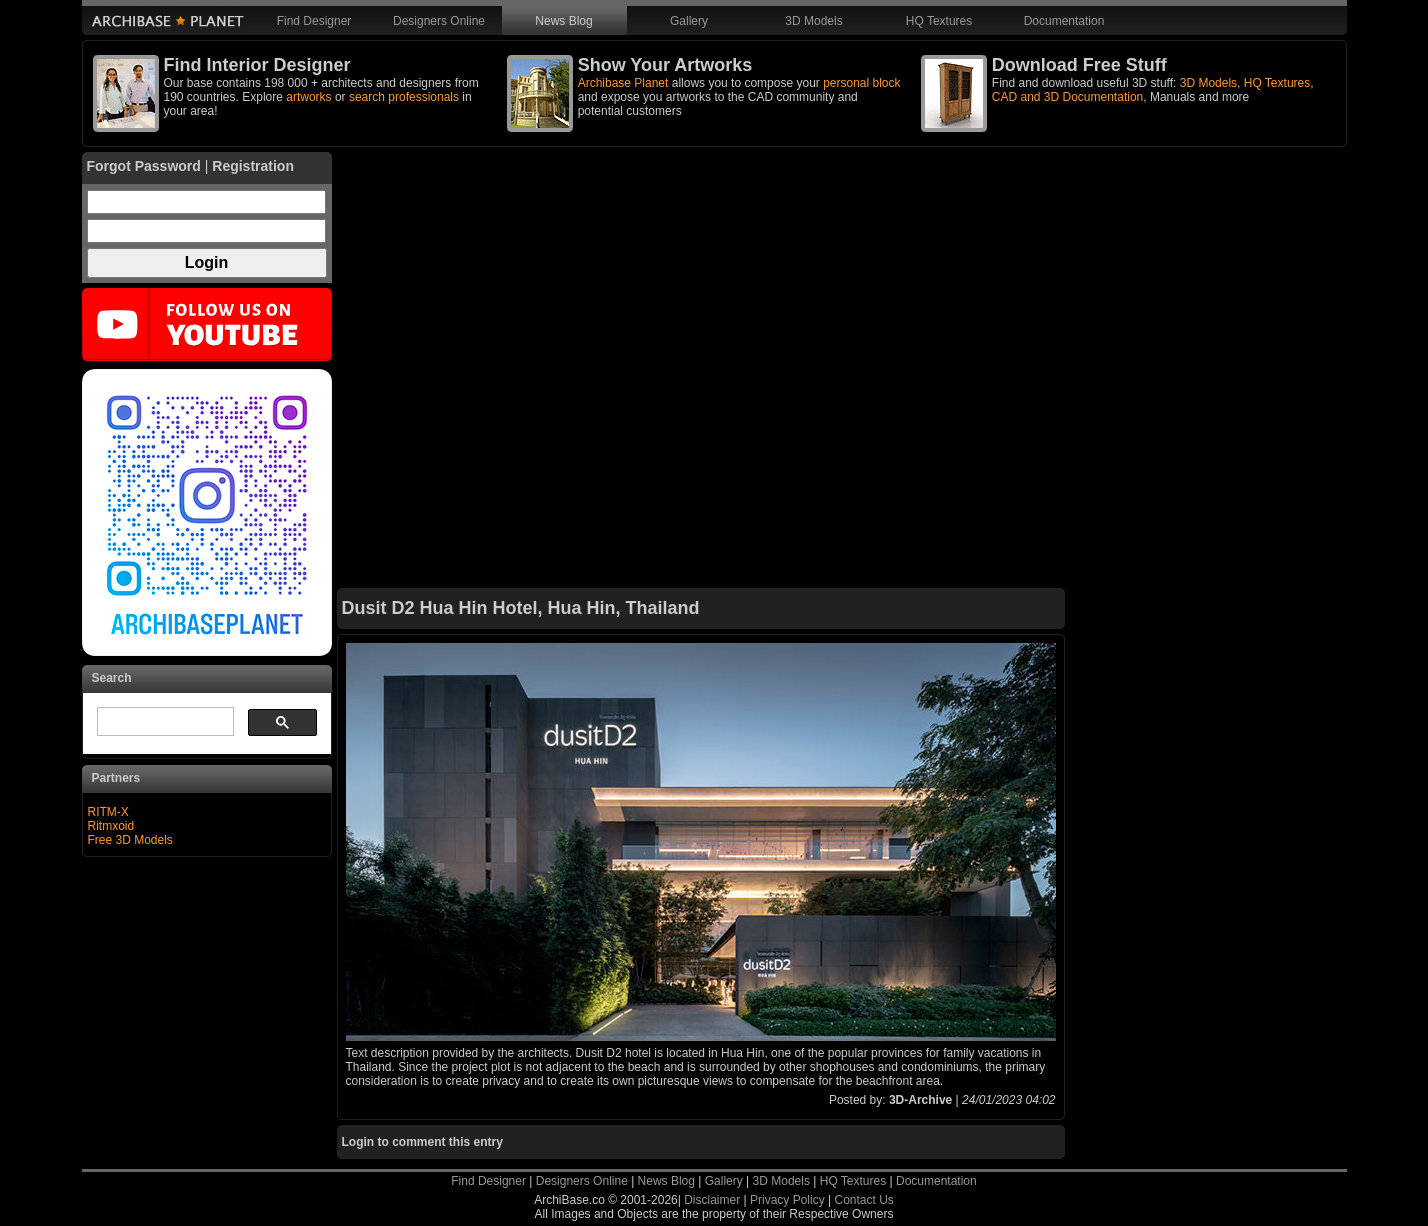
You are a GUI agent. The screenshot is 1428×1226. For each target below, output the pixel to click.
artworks (308, 97)
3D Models (813, 21)
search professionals (404, 97)
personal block (861, 83)
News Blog (563, 21)
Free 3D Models (130, 840)
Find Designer (314, 21)
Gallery (689, 21)
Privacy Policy (787, 1200)
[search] (163, 722)
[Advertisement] (701, 370)
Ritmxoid (111, 826)
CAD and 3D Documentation (1067, 97)
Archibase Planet (623, 83)
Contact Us (863, 1200)
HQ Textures (939, 21)
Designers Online (439, 21)
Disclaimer (712, 1200)
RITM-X (108, 812)
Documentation (1064, 21)
